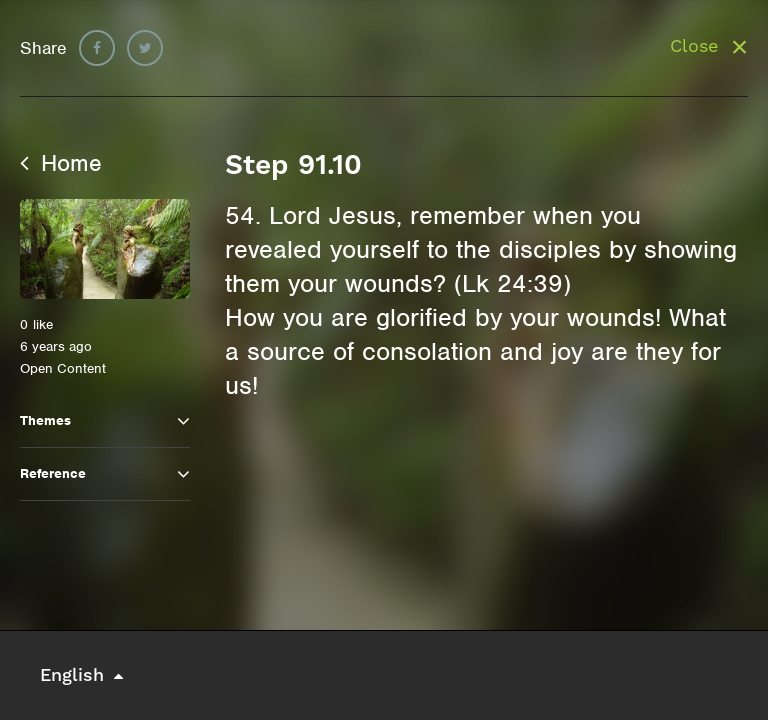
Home (61, 163)
